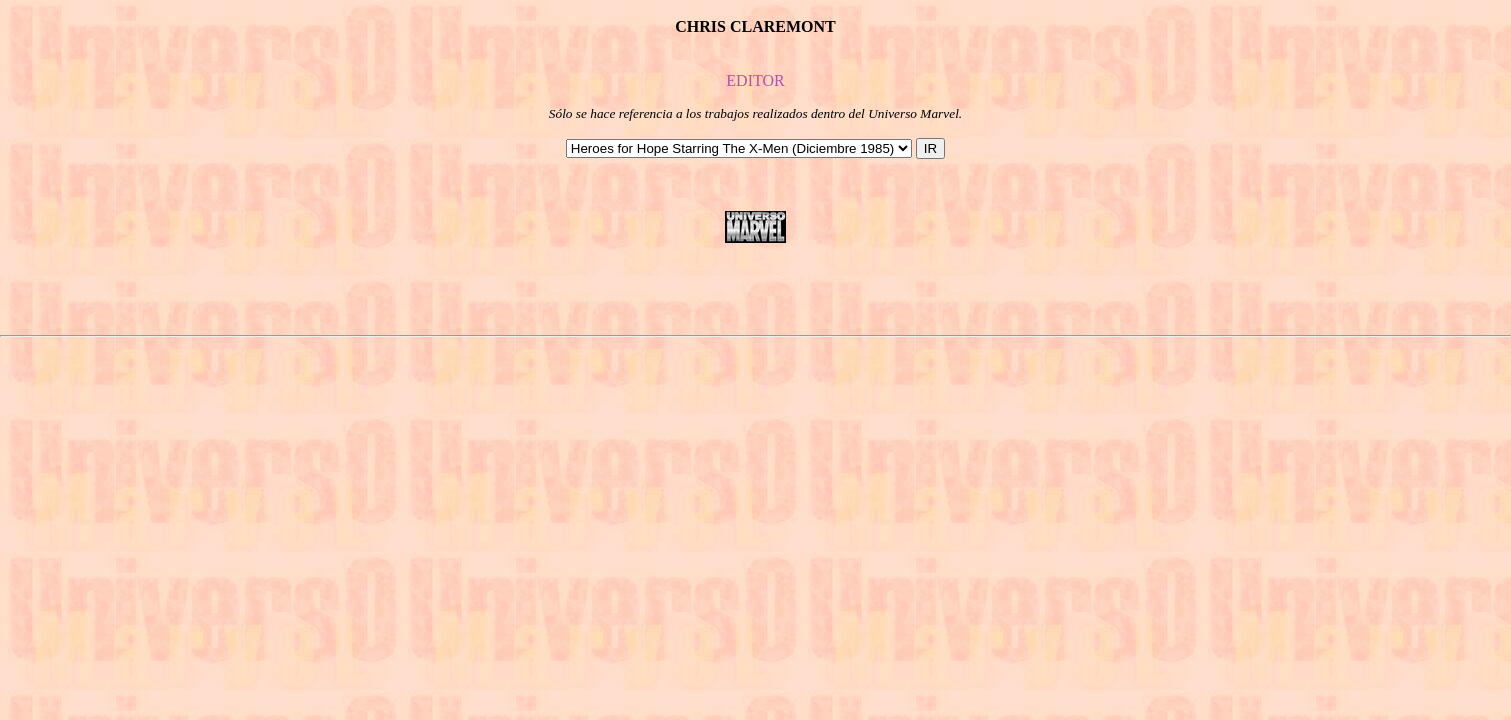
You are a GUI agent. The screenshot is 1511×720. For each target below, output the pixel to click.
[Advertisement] (756, 289)
